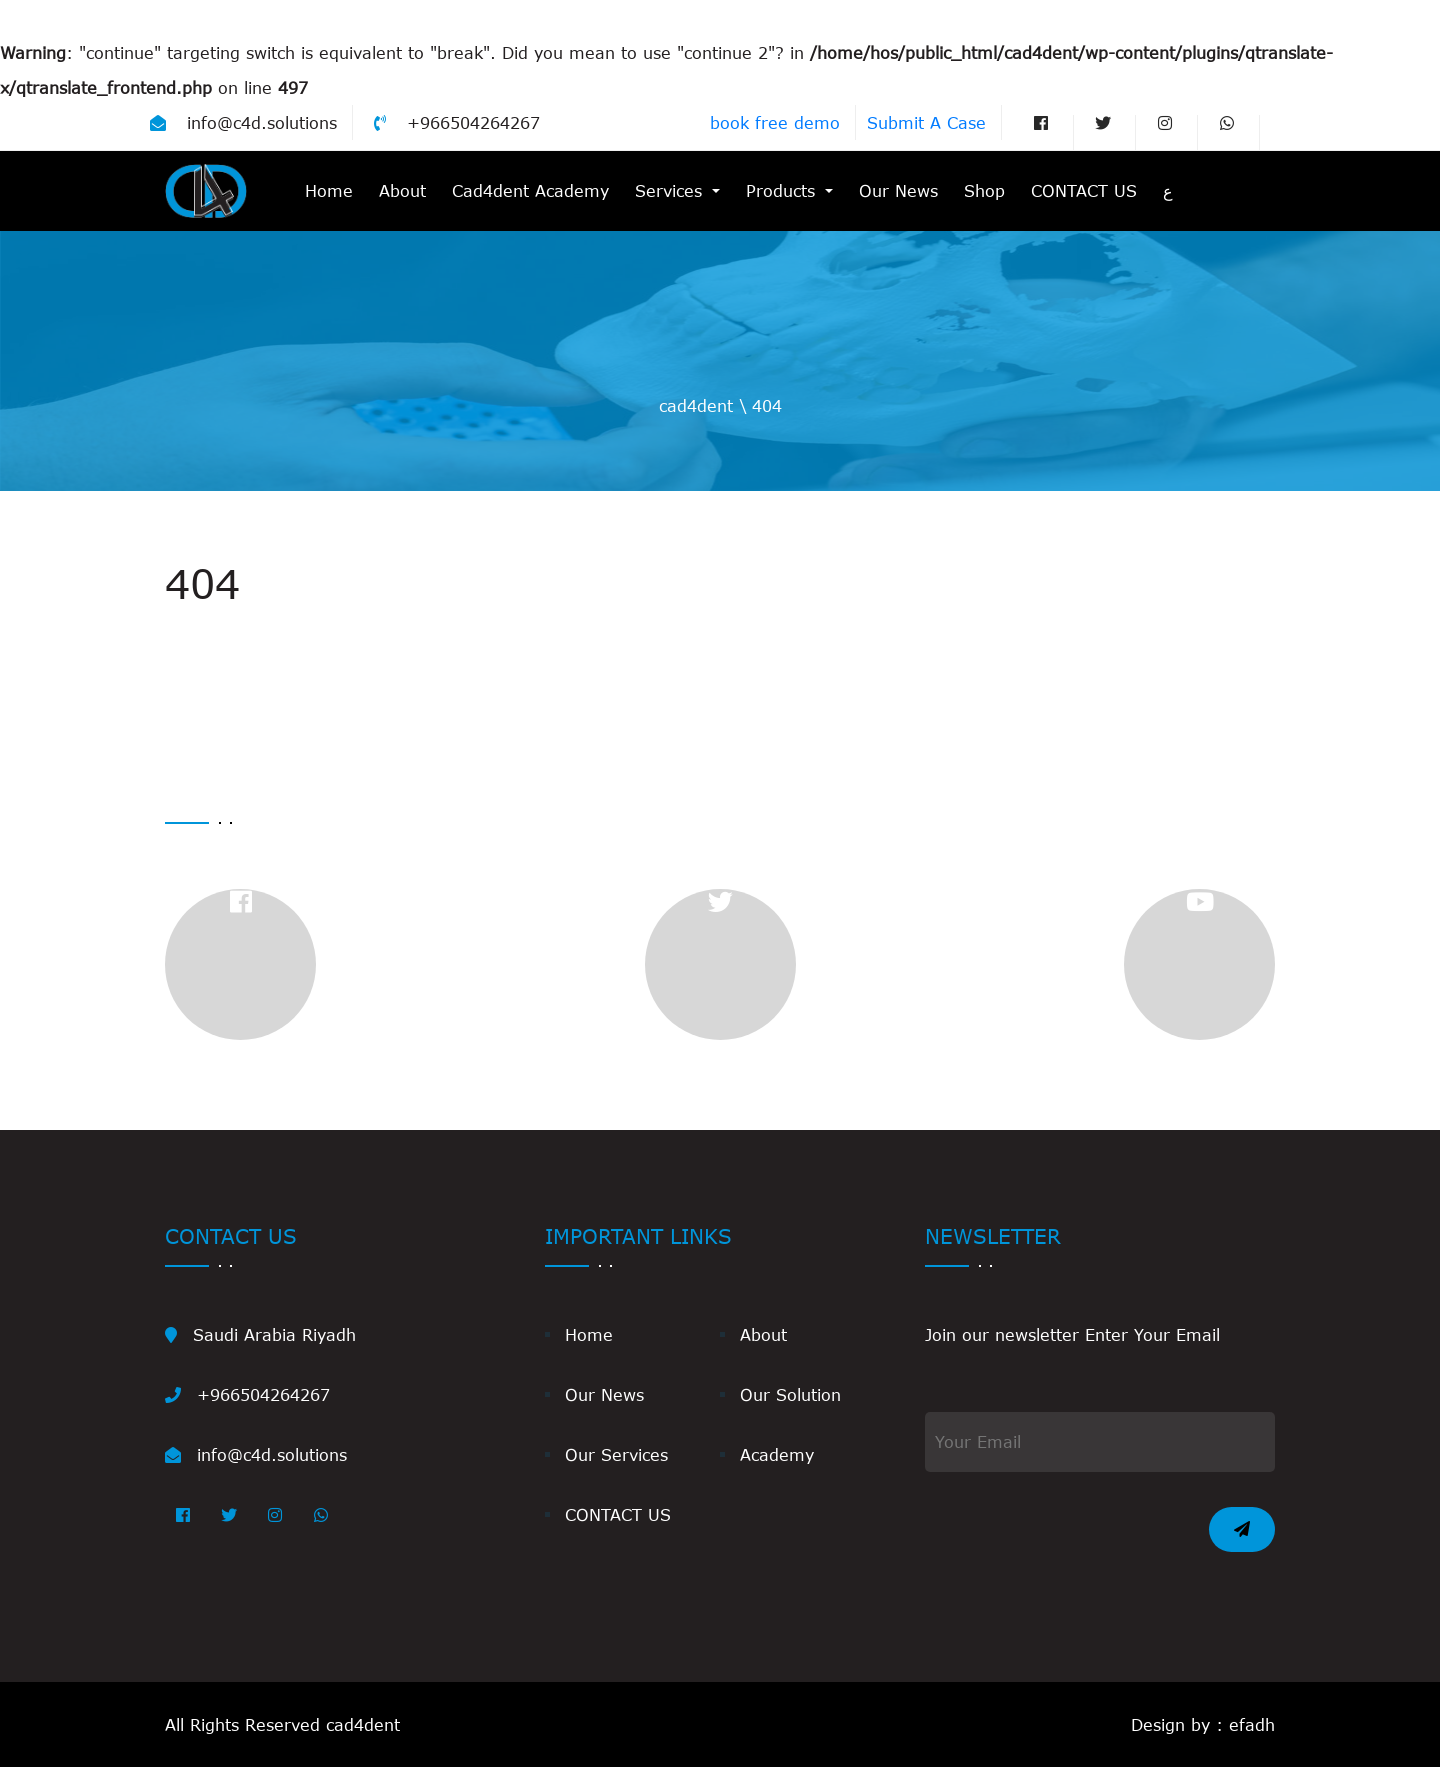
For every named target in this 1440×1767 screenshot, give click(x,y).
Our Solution (790, 1394)
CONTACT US (1084, 190)
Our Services (616, 1454)
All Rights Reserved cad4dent (282, 1724)
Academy (777, 1454)
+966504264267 (457, 122)
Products (783, 190)
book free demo (775, 122)
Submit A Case (926, 122)
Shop (984, 190)
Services (671, 190)
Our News (898, 190)
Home (329, 190)
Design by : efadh (1203, 1724)
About (402, 190)
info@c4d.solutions (243, 122)
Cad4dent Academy (530, 190)
